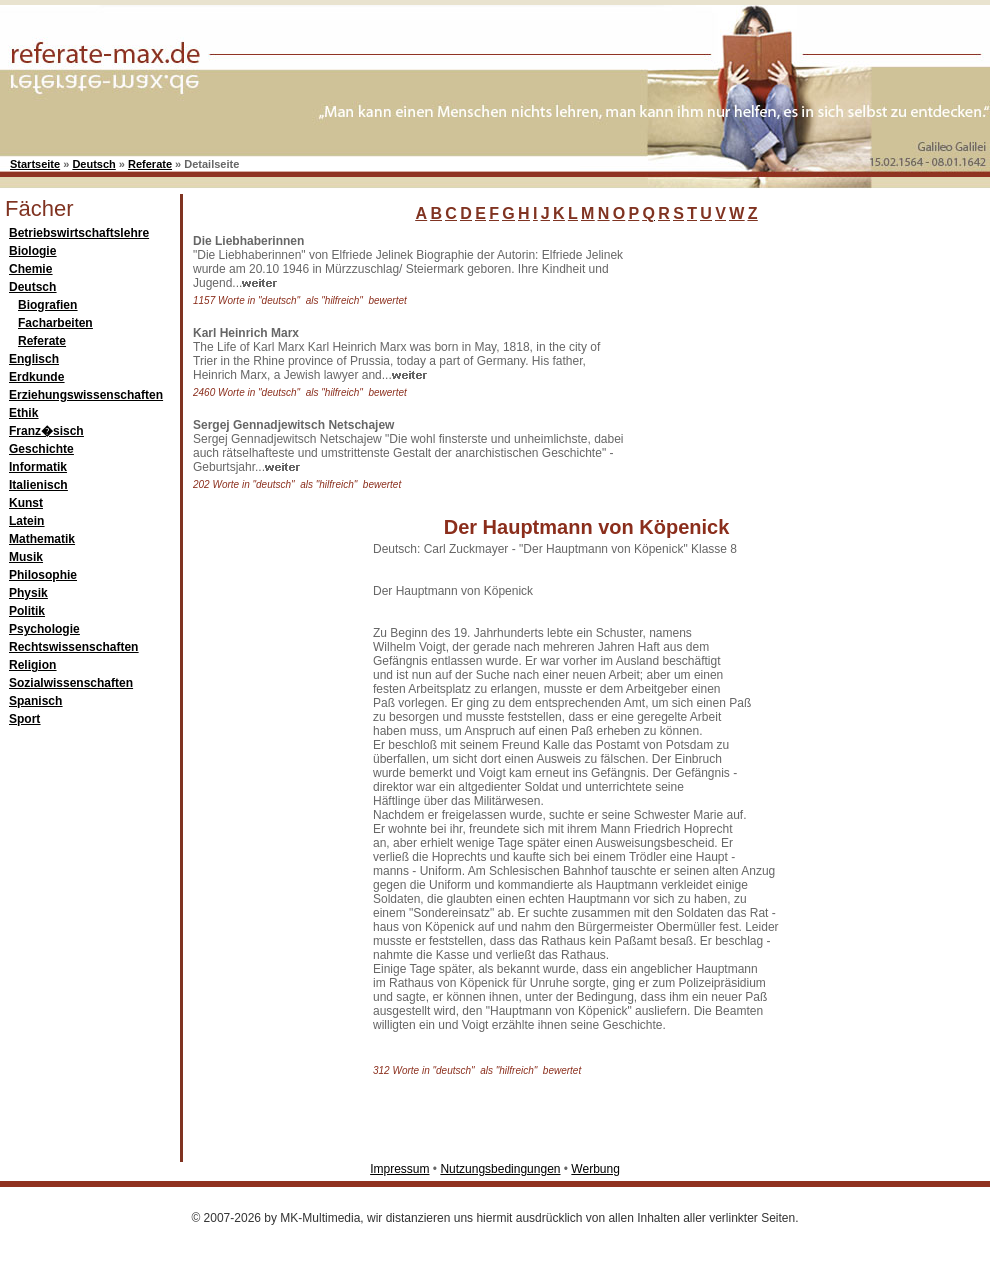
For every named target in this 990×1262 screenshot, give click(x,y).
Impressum (399, 1169)
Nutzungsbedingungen (500, 1169)
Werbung (595, 1169)
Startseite (35, 164)
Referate (150, 164)
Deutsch (93, 164)
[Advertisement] (780, 359)
